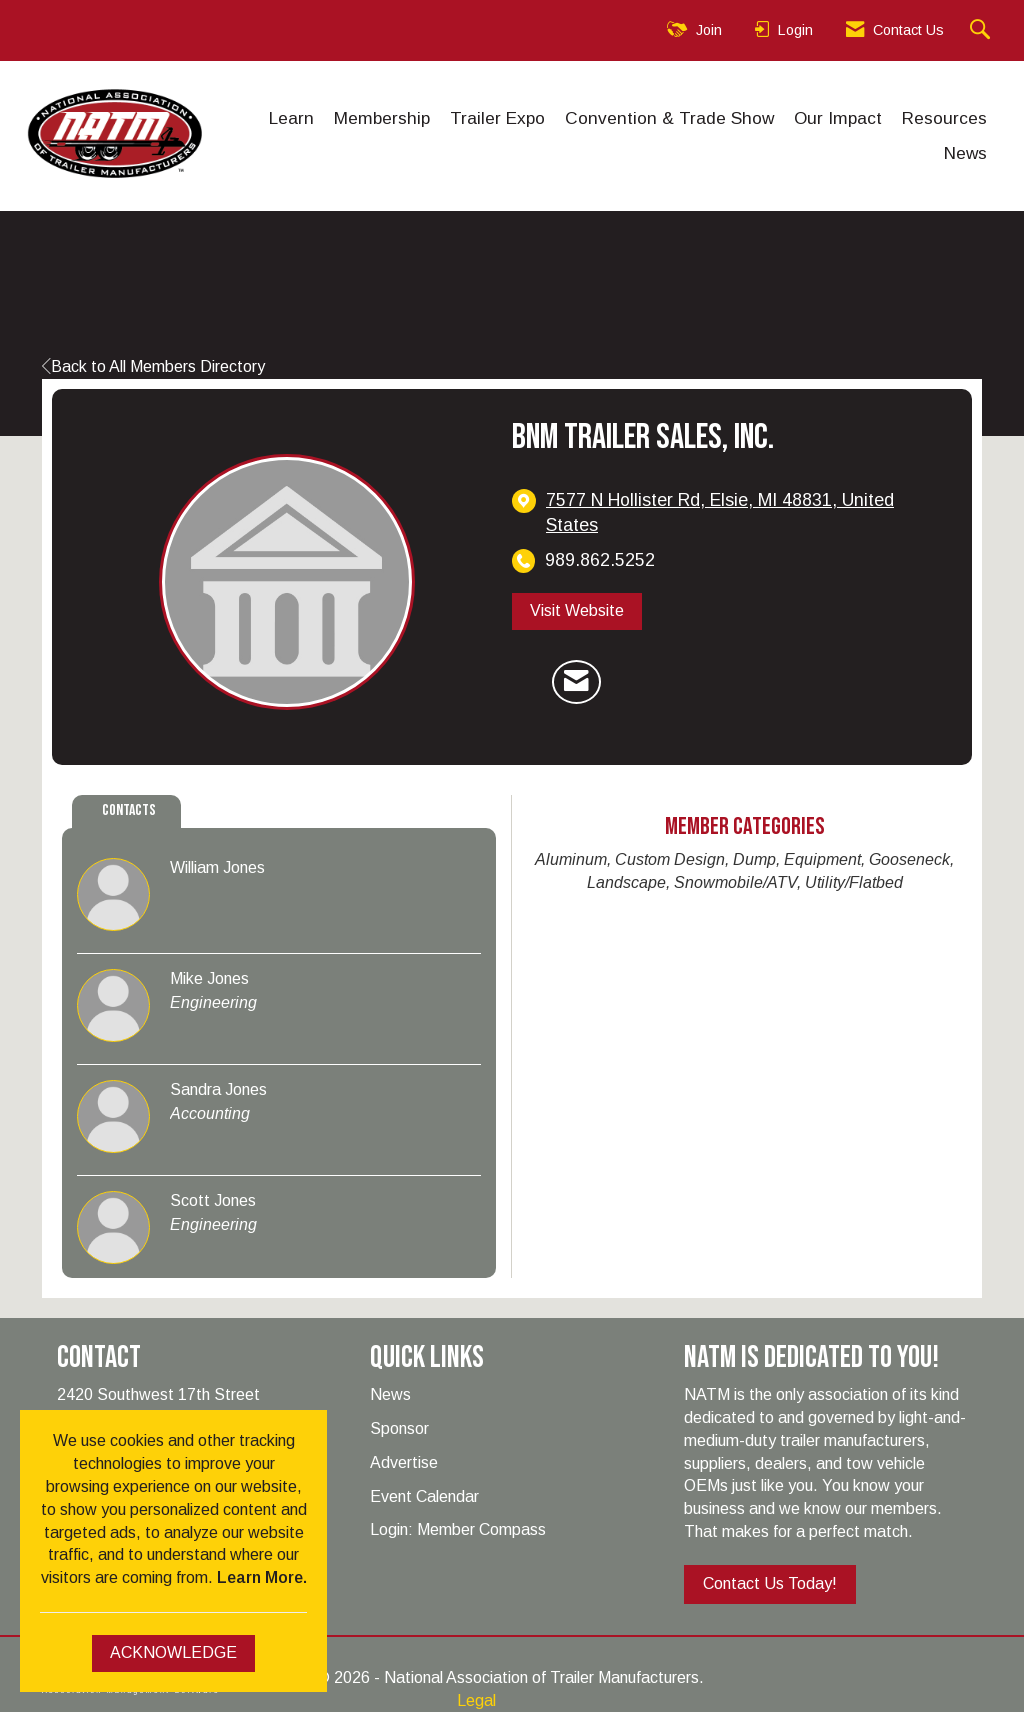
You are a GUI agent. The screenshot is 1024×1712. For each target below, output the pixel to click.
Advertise (404, 1462)
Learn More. (262, 1577)
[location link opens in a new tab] (744, 513)
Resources (944, 118)
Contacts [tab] (129, 810)
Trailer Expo (497, 118)
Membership (382, 118)
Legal (476, 1700)
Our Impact (838, 118)
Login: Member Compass (458, 1529)
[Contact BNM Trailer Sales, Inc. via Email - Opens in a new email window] (576, 682)
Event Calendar (424, 1496)
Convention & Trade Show (669, 118)
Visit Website (577, 610)
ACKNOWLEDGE (173, 1652)
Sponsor (399, 1428)
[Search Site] (982, 30)
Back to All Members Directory (153, 366)
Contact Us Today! (770, 1583)
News (965, 153)
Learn (291, 118)
